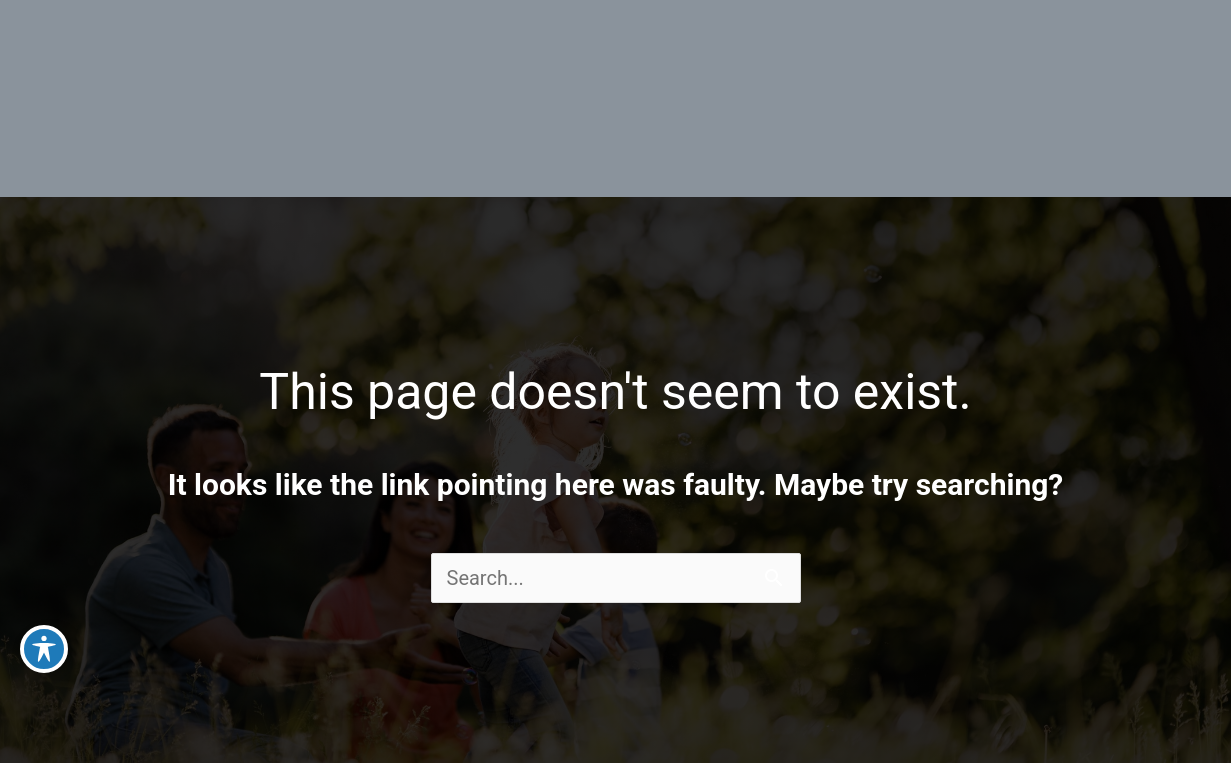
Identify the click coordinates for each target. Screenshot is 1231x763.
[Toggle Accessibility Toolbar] (44, 649)
